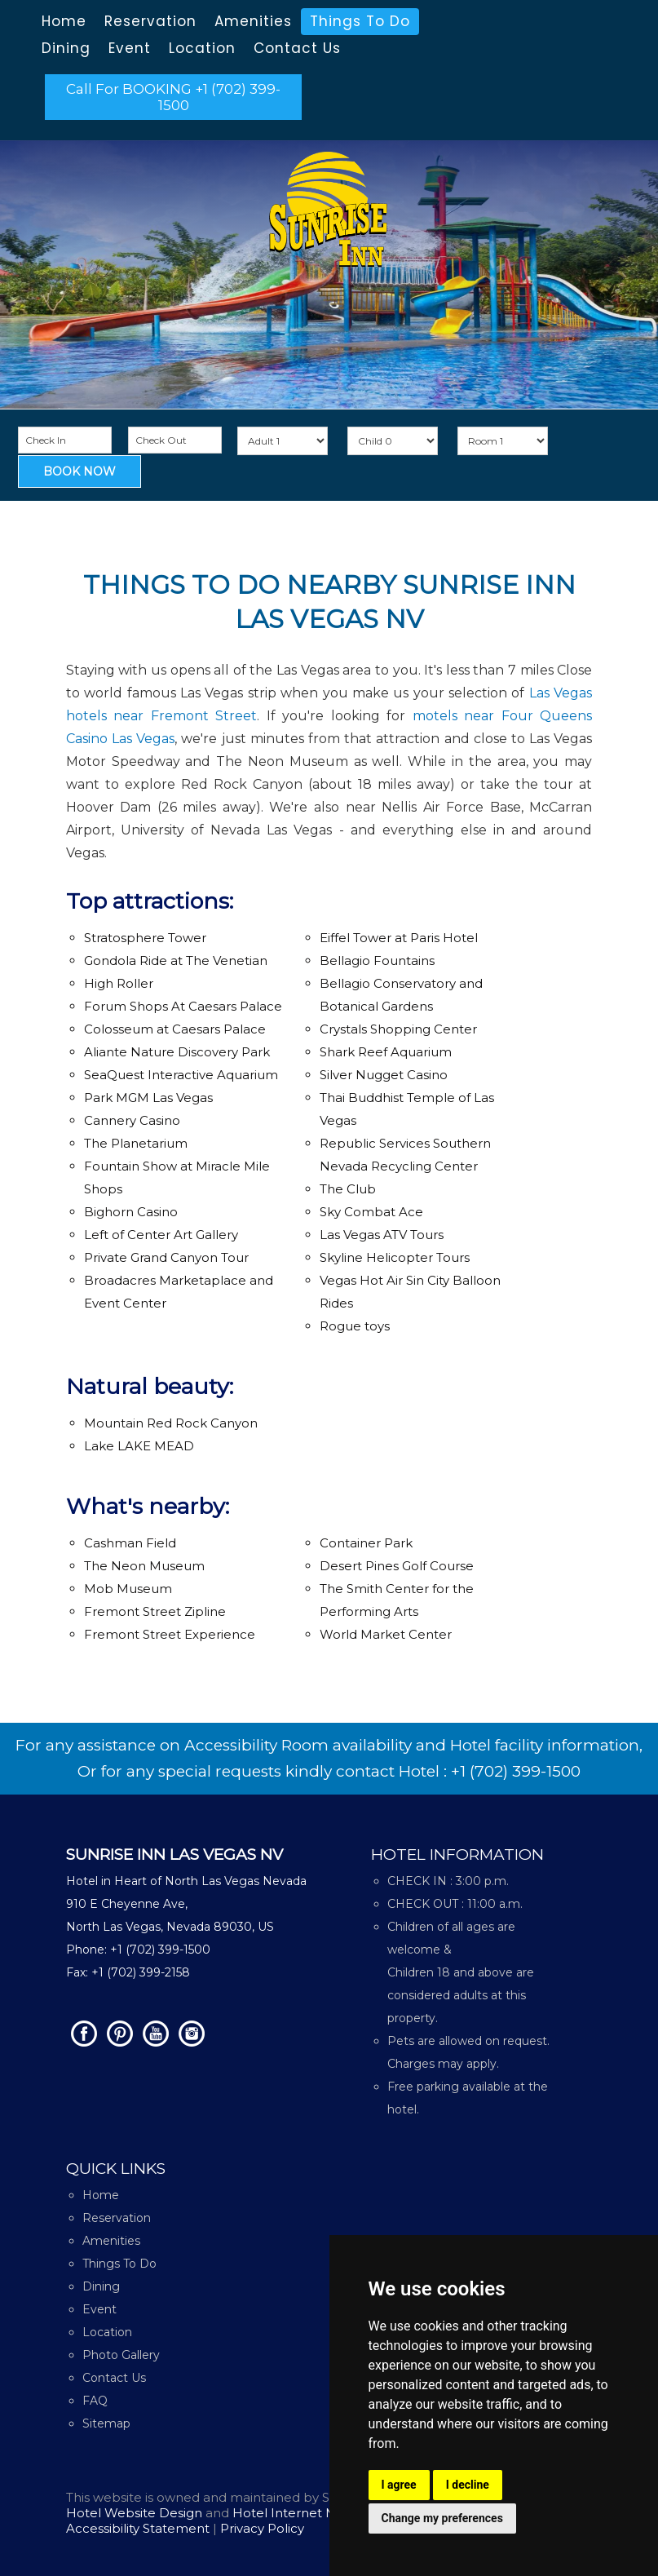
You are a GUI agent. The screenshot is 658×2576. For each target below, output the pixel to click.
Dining (66, 48)
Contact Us (297, 48)
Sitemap (106, 2423)
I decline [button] (467, 2484)
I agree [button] (399, 2484)
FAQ (95, 2400)
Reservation (150, 21)
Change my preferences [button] (442, 2518)
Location (202, 48)
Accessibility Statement (139, 2528)
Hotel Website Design (134, 2513)
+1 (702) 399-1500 (516, 1771)
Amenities (253, 21)
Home (64, 21)
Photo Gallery (121, 2355)
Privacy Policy (262, 2528)
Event (129, 48)
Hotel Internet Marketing (310, 2513)
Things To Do (360, 21)
